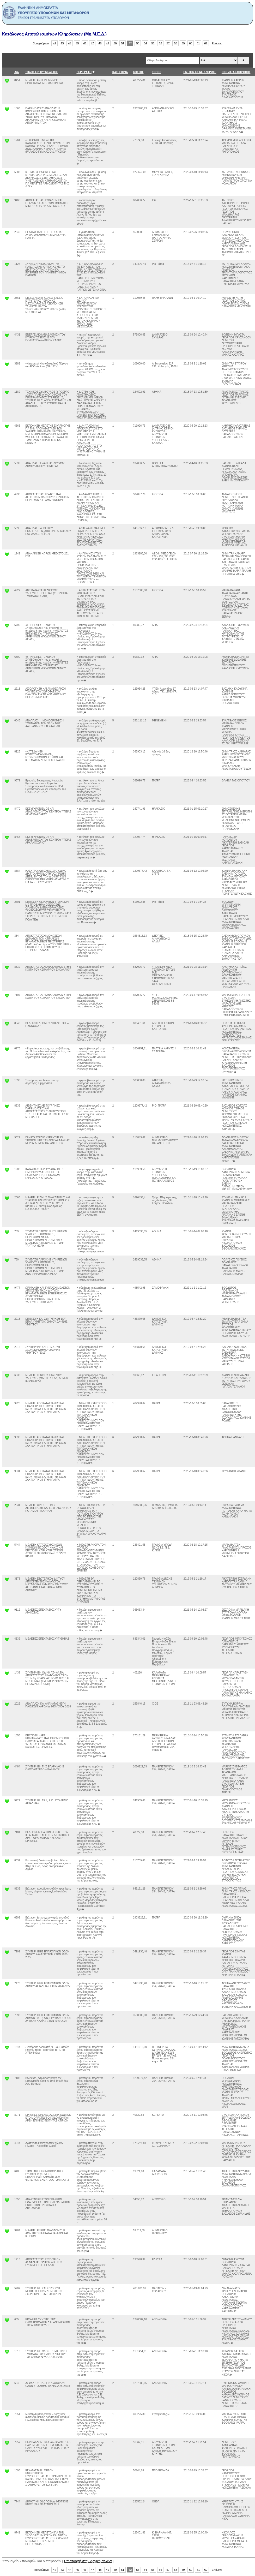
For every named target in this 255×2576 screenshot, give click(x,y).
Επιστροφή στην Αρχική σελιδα (88, 2561)
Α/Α (16, 72)
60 (190, 43)
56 (160, 43)
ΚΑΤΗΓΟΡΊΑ (120, 72)
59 (183, 43)
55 (153, 43)
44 (69, 43)
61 (198, 43)
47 (92, 43)
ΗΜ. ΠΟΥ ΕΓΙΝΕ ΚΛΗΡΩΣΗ (199, 72)
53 (137, 43)
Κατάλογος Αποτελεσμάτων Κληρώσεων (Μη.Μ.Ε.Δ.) (54, 34)
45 (77, 43)
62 (206, 43)
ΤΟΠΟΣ (156, 72)
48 (100, 43)
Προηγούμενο (41, 43)
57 (168, 43)
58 (175, 43)
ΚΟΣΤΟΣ (138, 72)
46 (85, 43)
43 (62, 43)
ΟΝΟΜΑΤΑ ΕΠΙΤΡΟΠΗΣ (236, 72)
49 (107, 43)
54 (145, 43)
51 (122, 43)
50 (115, 43)
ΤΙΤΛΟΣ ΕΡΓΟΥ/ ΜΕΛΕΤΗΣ (41, 72)
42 (54, 43)
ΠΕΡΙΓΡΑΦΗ (84, 72)
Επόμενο (217, 43)
